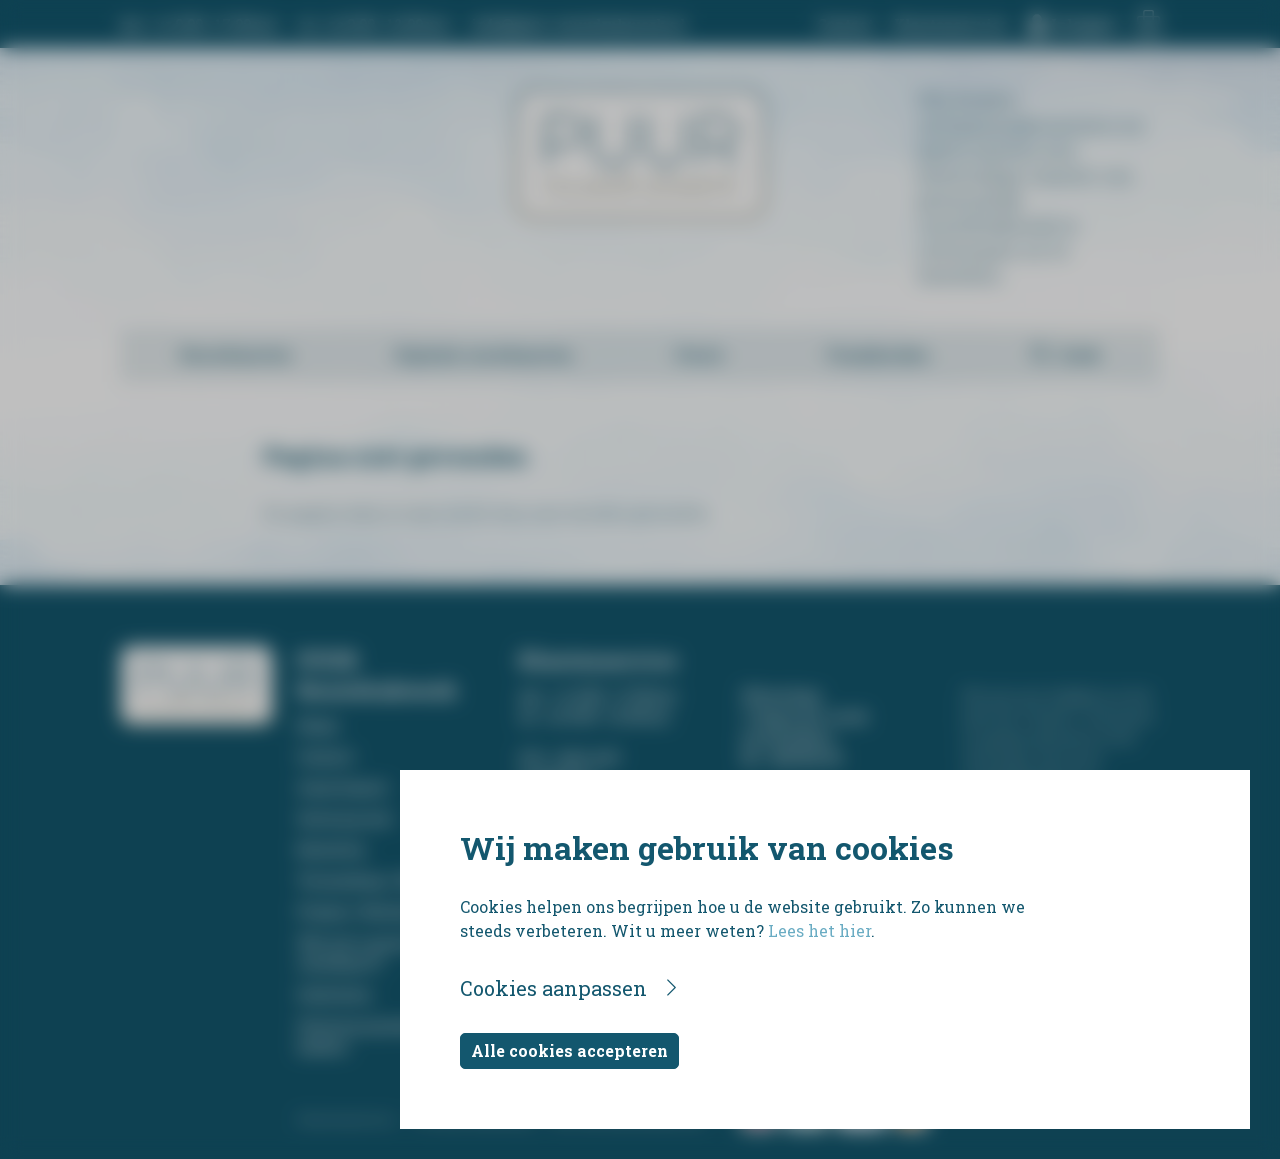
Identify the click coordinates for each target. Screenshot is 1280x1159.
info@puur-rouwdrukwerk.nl (578, 24)
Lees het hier (819, 930)
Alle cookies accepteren (569, 1050)
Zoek (1080, 354)
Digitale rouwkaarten (484, 354)
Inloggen (1084, 24)
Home (318, 725)
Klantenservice (951, 24)
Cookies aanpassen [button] (553, 988)
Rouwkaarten (236, 354)
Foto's (700, 354)
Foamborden (878, 354)
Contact (845, 24)
